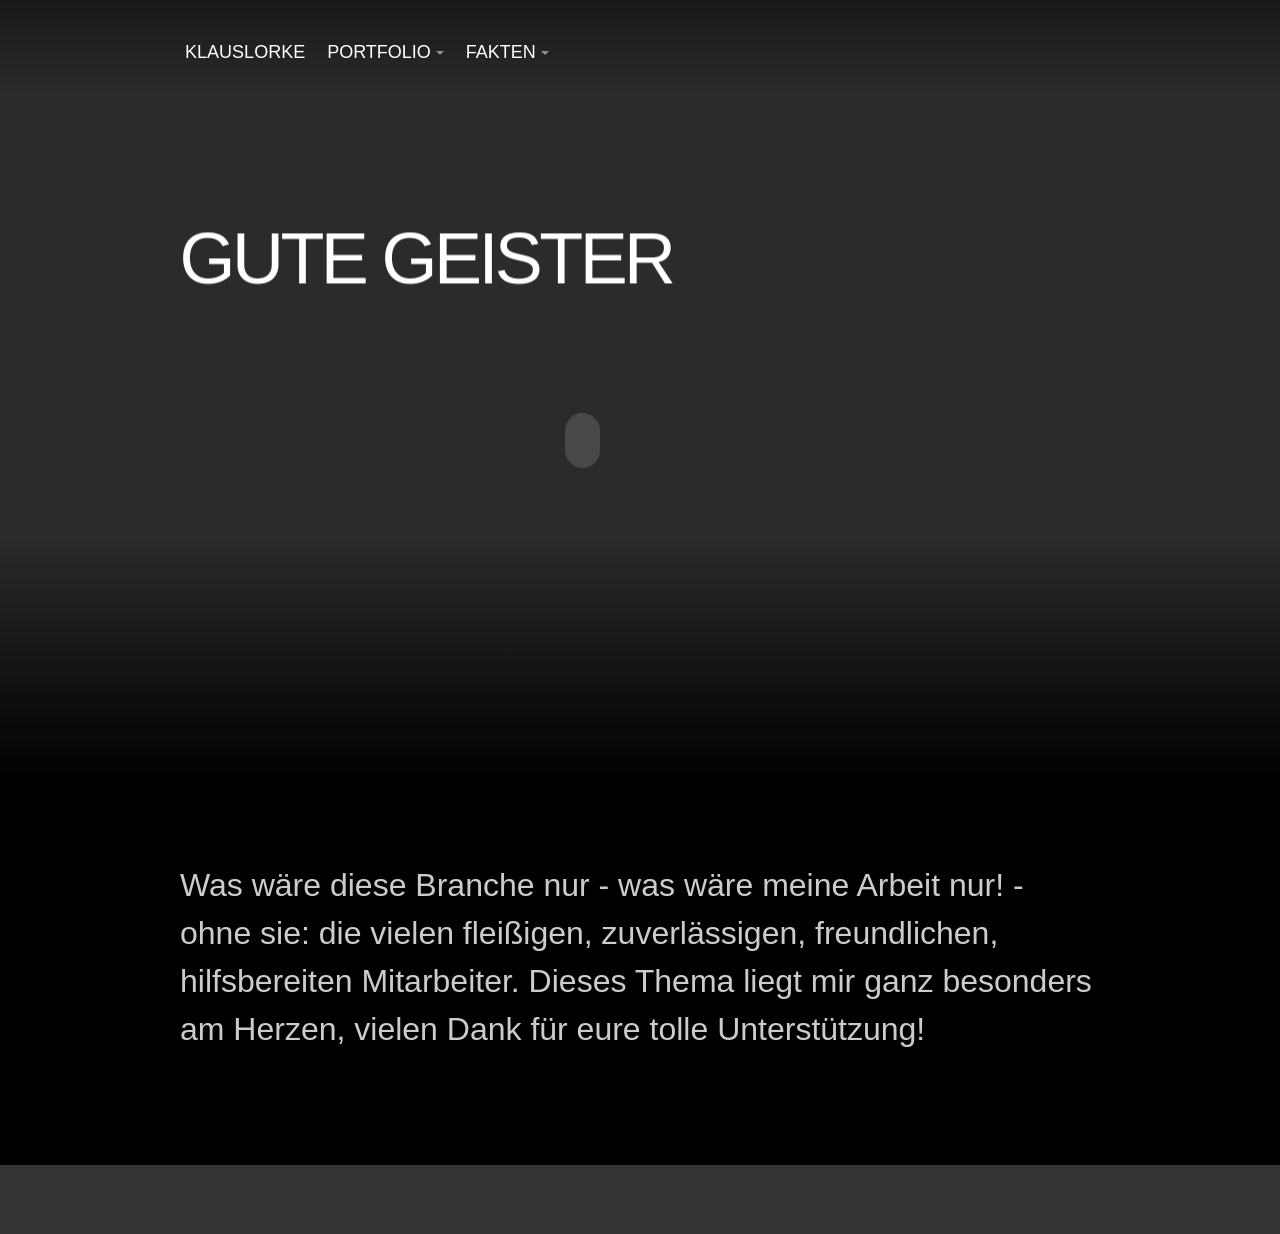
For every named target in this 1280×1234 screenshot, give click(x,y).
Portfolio (379, 52)
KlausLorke (245, 52)
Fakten (501, 52)
